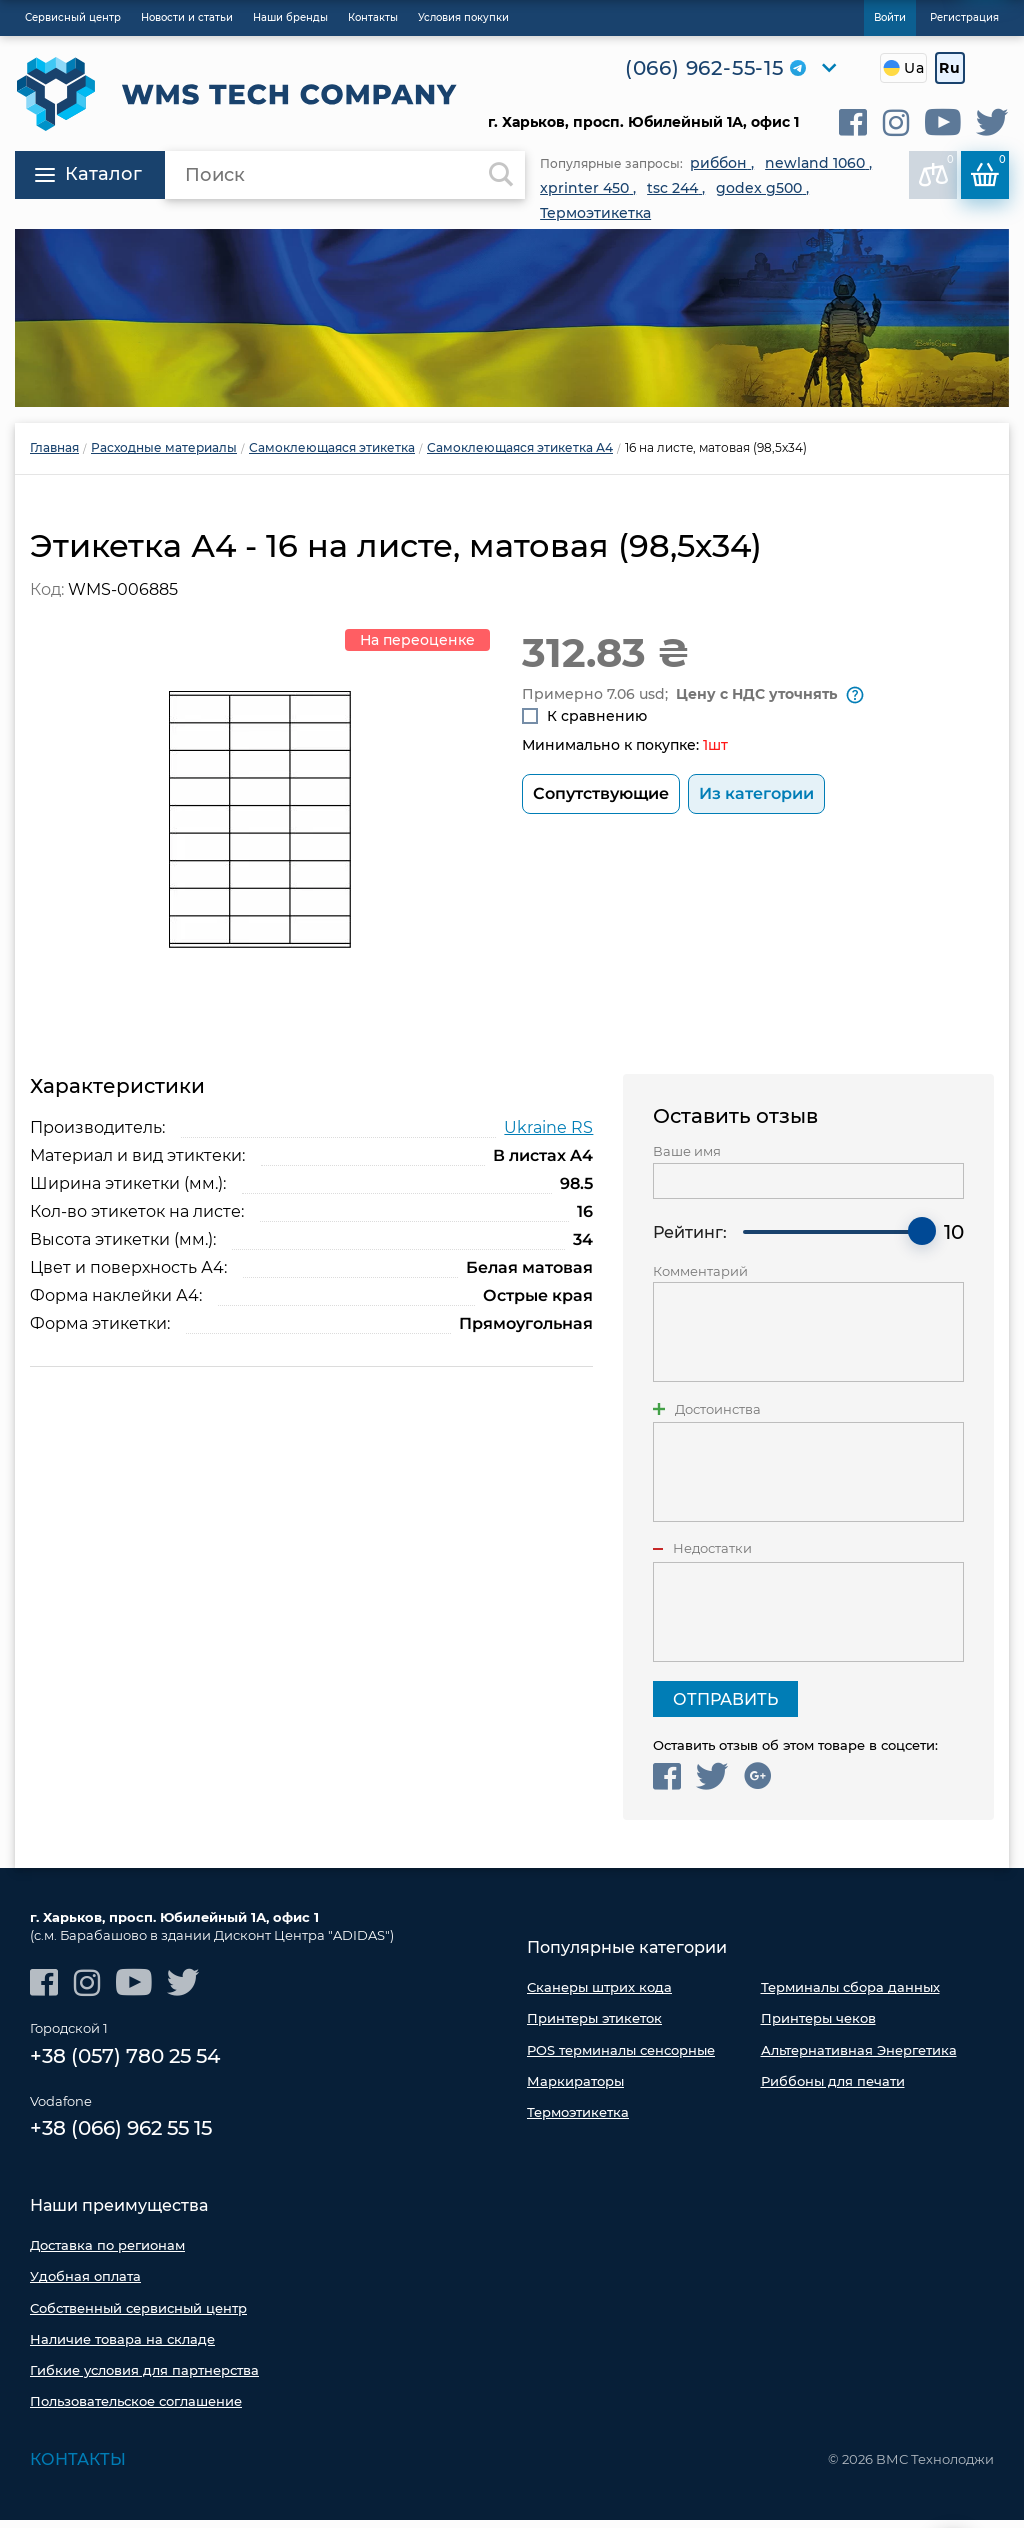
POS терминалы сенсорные (621, 2058)
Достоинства (718, 1416)
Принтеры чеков (818, 2026)
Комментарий (700, 1279)
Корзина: (988, 170)
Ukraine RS (548, 1135)
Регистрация (964, 17)
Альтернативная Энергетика (859, 2058)
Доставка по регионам (107, 2254)
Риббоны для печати (833, 2089)
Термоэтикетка (578, 2120)
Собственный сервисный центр (138, 2316)
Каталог (88, 174)
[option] (512, 318)
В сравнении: (937, 170)
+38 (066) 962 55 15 (121, 2138)
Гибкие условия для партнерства (144, 2378)
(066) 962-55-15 (704, 68)
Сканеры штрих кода (599, 1995)
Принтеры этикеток (594, 2026)
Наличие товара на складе (122, 2347)
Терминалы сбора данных (850, 1995)
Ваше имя (687, 1159)
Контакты (78, 2468)
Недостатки (712, 1556)
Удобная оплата (85, 2285)
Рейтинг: (690, 1239)
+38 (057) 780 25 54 (125, 2065)
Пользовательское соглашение (136, 2410)
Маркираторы (575, 2089)
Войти (890, 17)
